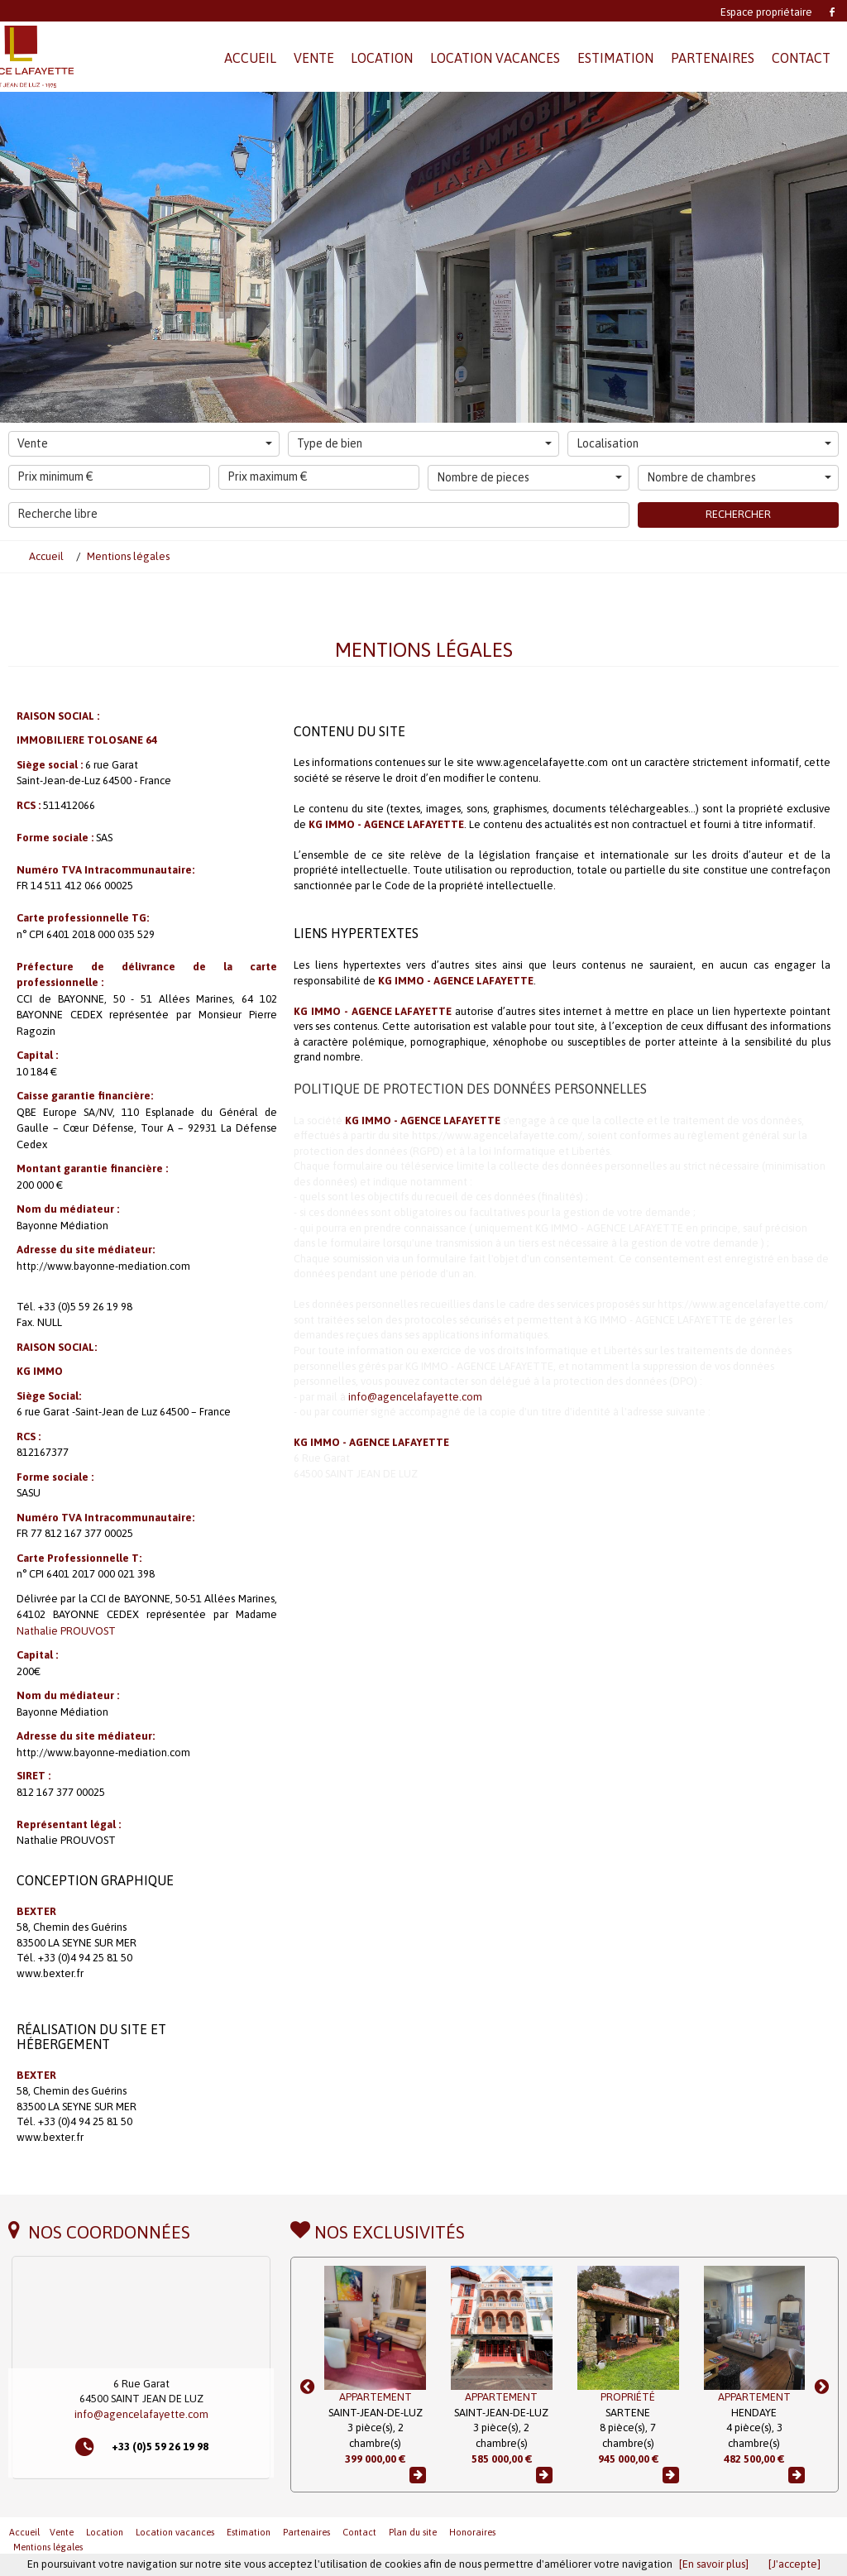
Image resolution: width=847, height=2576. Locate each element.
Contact (359, 2532)
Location (104, 2532)
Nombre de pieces (529, 477)
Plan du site (413, 2532)
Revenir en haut (801, 2531)
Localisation (704, 443)
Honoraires (472, 2532)
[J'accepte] (794, 2564)
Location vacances (175, 2532)
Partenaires (306, 2532)
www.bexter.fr (50, 1973)
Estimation (248, 2532)
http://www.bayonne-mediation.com (103, 1266)
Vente (144, 443)
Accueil (24, 2532)
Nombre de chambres (739, 477)
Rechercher (738, 514)
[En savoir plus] (714, 2564)
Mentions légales (48, 2547)
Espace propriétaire (766, 12)
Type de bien (424, 443)
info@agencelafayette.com (415, 1397)
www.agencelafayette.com (542, 762)
